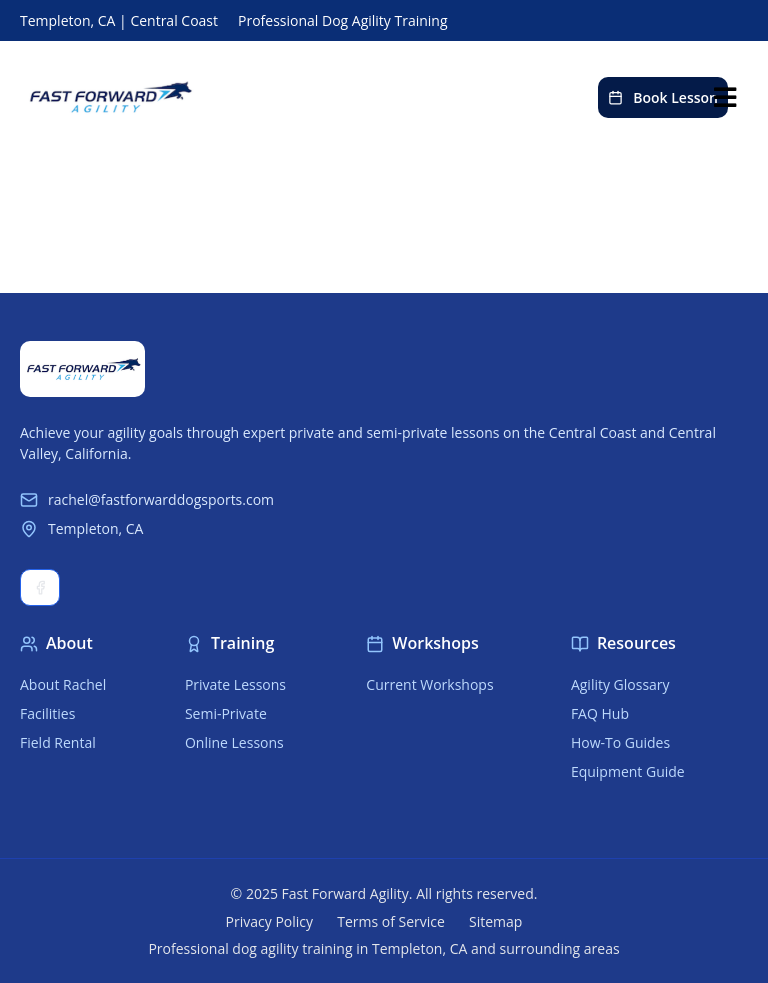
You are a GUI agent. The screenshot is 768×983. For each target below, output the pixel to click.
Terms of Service (391, 921)
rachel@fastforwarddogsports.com (147, 499)
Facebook (40, 587)
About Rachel (63, 684)
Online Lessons (234, 742)
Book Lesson (663, 97)
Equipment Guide (628, 771)
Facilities (47, 713)
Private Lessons (235, 684)
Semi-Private (226, 713)
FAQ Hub (600, 713)
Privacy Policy (269, 921)
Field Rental (58, 742)
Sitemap (495, 921)
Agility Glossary (620, 684)
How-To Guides (620, 742)
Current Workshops (429, 684)
